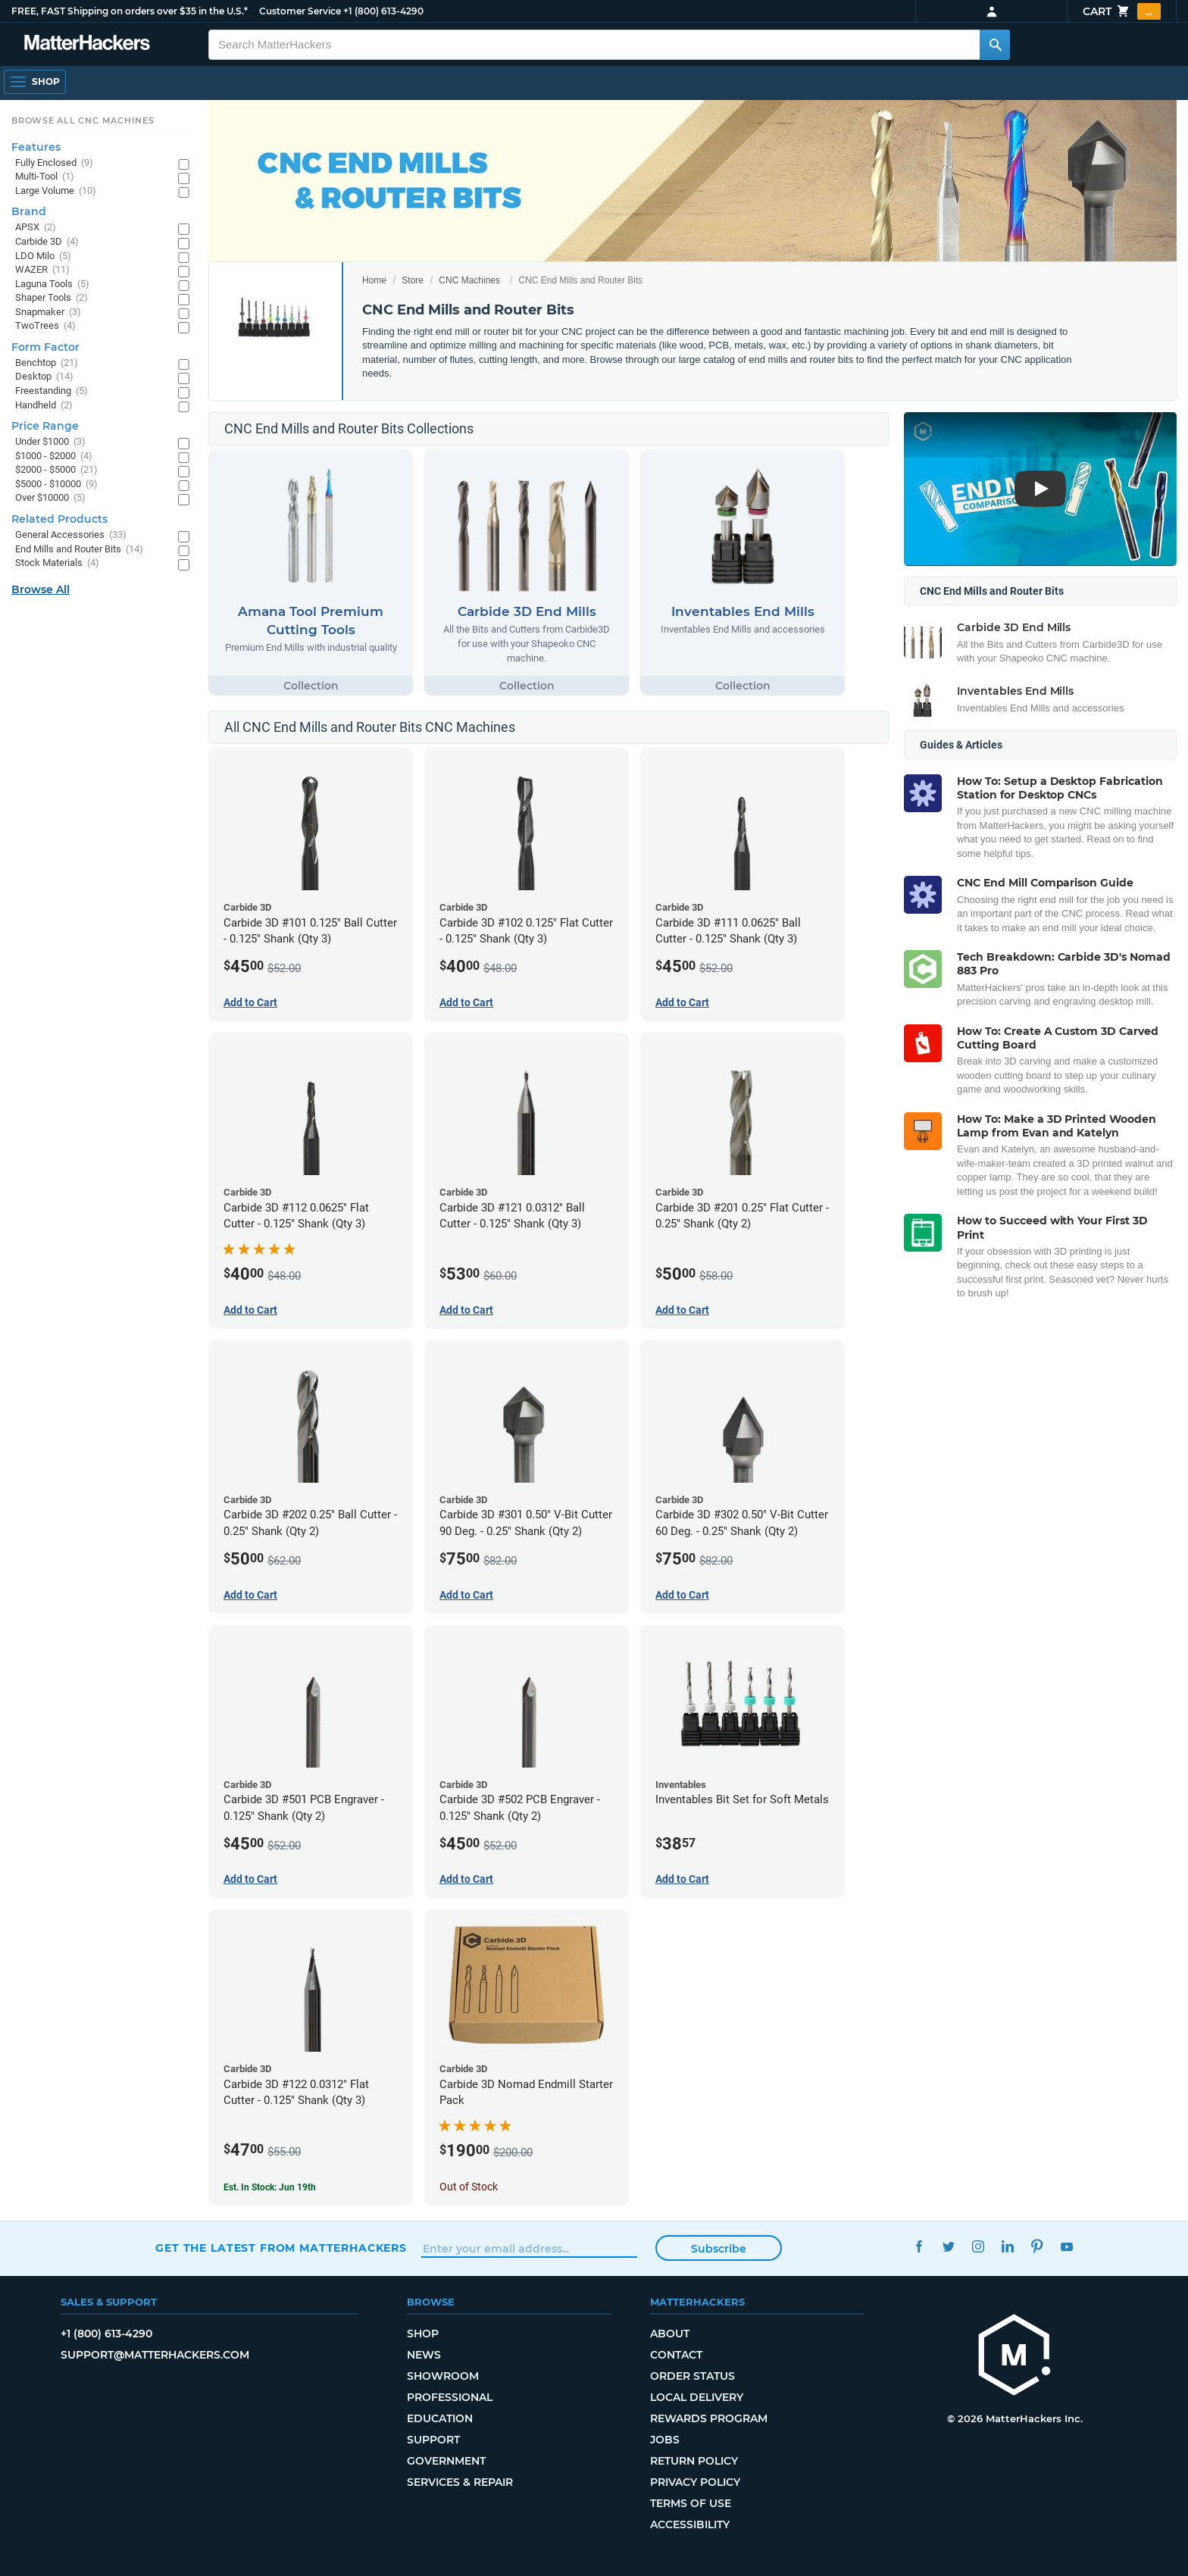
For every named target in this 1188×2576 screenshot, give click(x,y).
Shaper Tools (51, 298)
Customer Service (300, 11)
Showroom (443, 2376)
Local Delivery (696, 2397)
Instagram (977, 2246)
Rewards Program (709, 2418)
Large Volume (55, 191)
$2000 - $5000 (56, 470)
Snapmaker (48, 312)
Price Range (45, 426)
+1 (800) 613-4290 (383, 11)
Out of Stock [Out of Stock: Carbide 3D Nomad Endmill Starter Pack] (468, 2187)
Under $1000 (50, 442)
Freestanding (51, 391)
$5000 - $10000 (56, 484)
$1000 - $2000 (53, 456)
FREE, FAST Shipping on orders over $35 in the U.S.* (129, 11)
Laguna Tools (52, 284)
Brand (28, 211)
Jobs (665, 2439)
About (669, 2333)
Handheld (44, 406)
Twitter (948, 2246)
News (424, 2355)
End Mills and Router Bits (79, 549)
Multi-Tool (44, 177)
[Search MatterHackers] (995, 45)
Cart (1122, 11)
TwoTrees (45, 326)
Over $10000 (50, 498)
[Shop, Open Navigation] (35, 82)
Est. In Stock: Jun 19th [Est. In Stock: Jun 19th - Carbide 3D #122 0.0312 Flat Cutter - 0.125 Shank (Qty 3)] (270, 2187)
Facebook (918, 2246)
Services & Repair (460, 2482)
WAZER (42, 270)
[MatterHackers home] (87, 44)
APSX (35, 227)
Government (446, 2461)
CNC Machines (469, 280)
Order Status (692, 2376)
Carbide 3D (47, 242)
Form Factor (45, 347)
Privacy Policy (695, 2482)
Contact (676, 2355)
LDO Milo (43, 256)
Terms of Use (690, 2503)
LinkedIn (1007, 2246)
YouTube (1066, 2246)
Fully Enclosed (54, 163)
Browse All (40, 589)
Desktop (44, 377)
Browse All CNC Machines (83, 120)
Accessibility (690, 2524)
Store (413, 280)
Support (433, 2439)
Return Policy (694, 2461)
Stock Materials (57, 563)
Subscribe (718, 2249)
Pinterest (1037, 2246)
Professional (449, 2397)
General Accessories (71, 535)
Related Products (59, 519)
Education (440, 2418)
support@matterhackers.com (155, 2355)
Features (36, 147)
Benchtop (46, 363)
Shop (423, 2333)
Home (374, 280)
